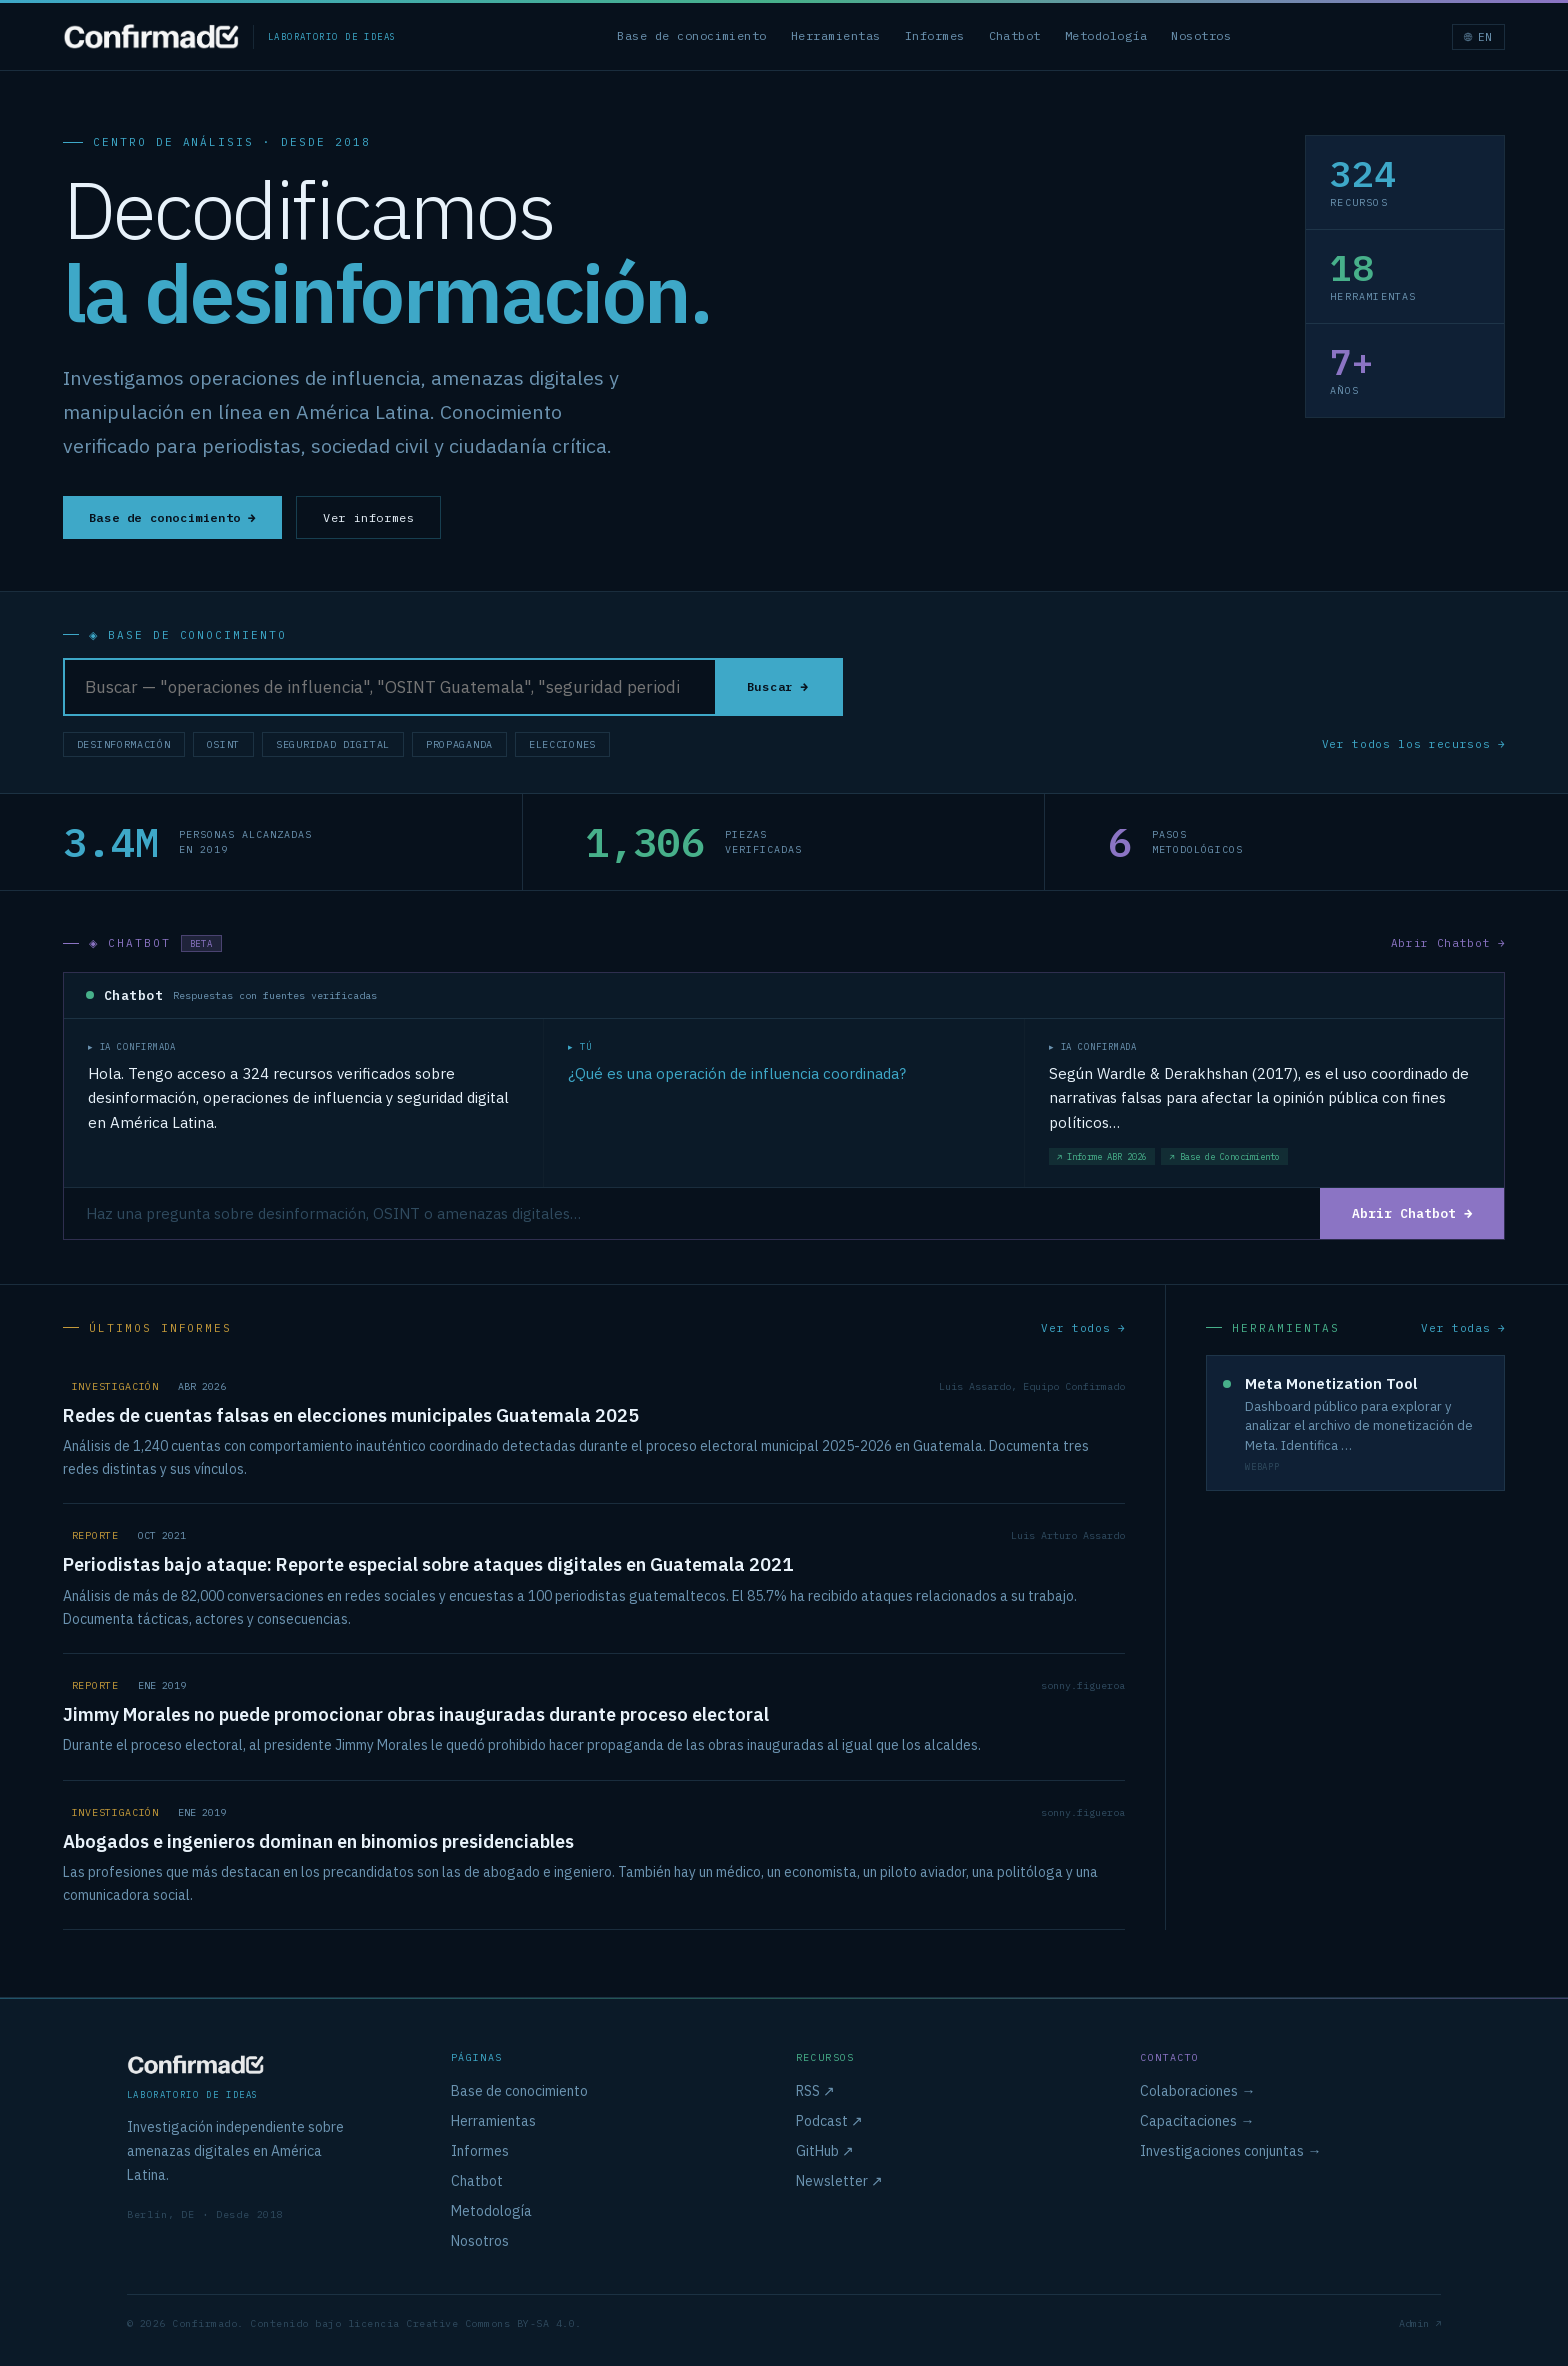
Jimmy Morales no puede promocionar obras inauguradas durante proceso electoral (416, 1717)
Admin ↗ (1420, 2323)
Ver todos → (1083, 1331)
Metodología (1106, 35)
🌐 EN (1479, 37)
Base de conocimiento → (172, 517)
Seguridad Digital (333, 745)
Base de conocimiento (692, 35)
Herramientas (836, 35)
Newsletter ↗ (839, 2181)
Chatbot (1015, 35)
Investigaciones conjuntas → (1230, 2151)
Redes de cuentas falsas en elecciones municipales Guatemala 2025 (351, 1418)
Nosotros (1201, 35)
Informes (935, 35)
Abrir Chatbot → (1448, 944)
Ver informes (368, 517)
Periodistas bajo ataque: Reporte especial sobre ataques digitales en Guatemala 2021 (428, 1567)
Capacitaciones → (1197, 2121)
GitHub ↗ (825, 2151)
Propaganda (459, 745)
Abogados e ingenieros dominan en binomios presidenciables (318, 1844)
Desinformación (124, 745)
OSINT (224, 745)
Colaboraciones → (1197, 2091)
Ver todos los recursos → (1413, 745)
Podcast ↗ (829, 2121)
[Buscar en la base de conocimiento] (390, 688)
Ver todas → (1463, 1331)
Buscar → (778, 687)
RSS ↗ (815, 2091)
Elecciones (562, 745)
